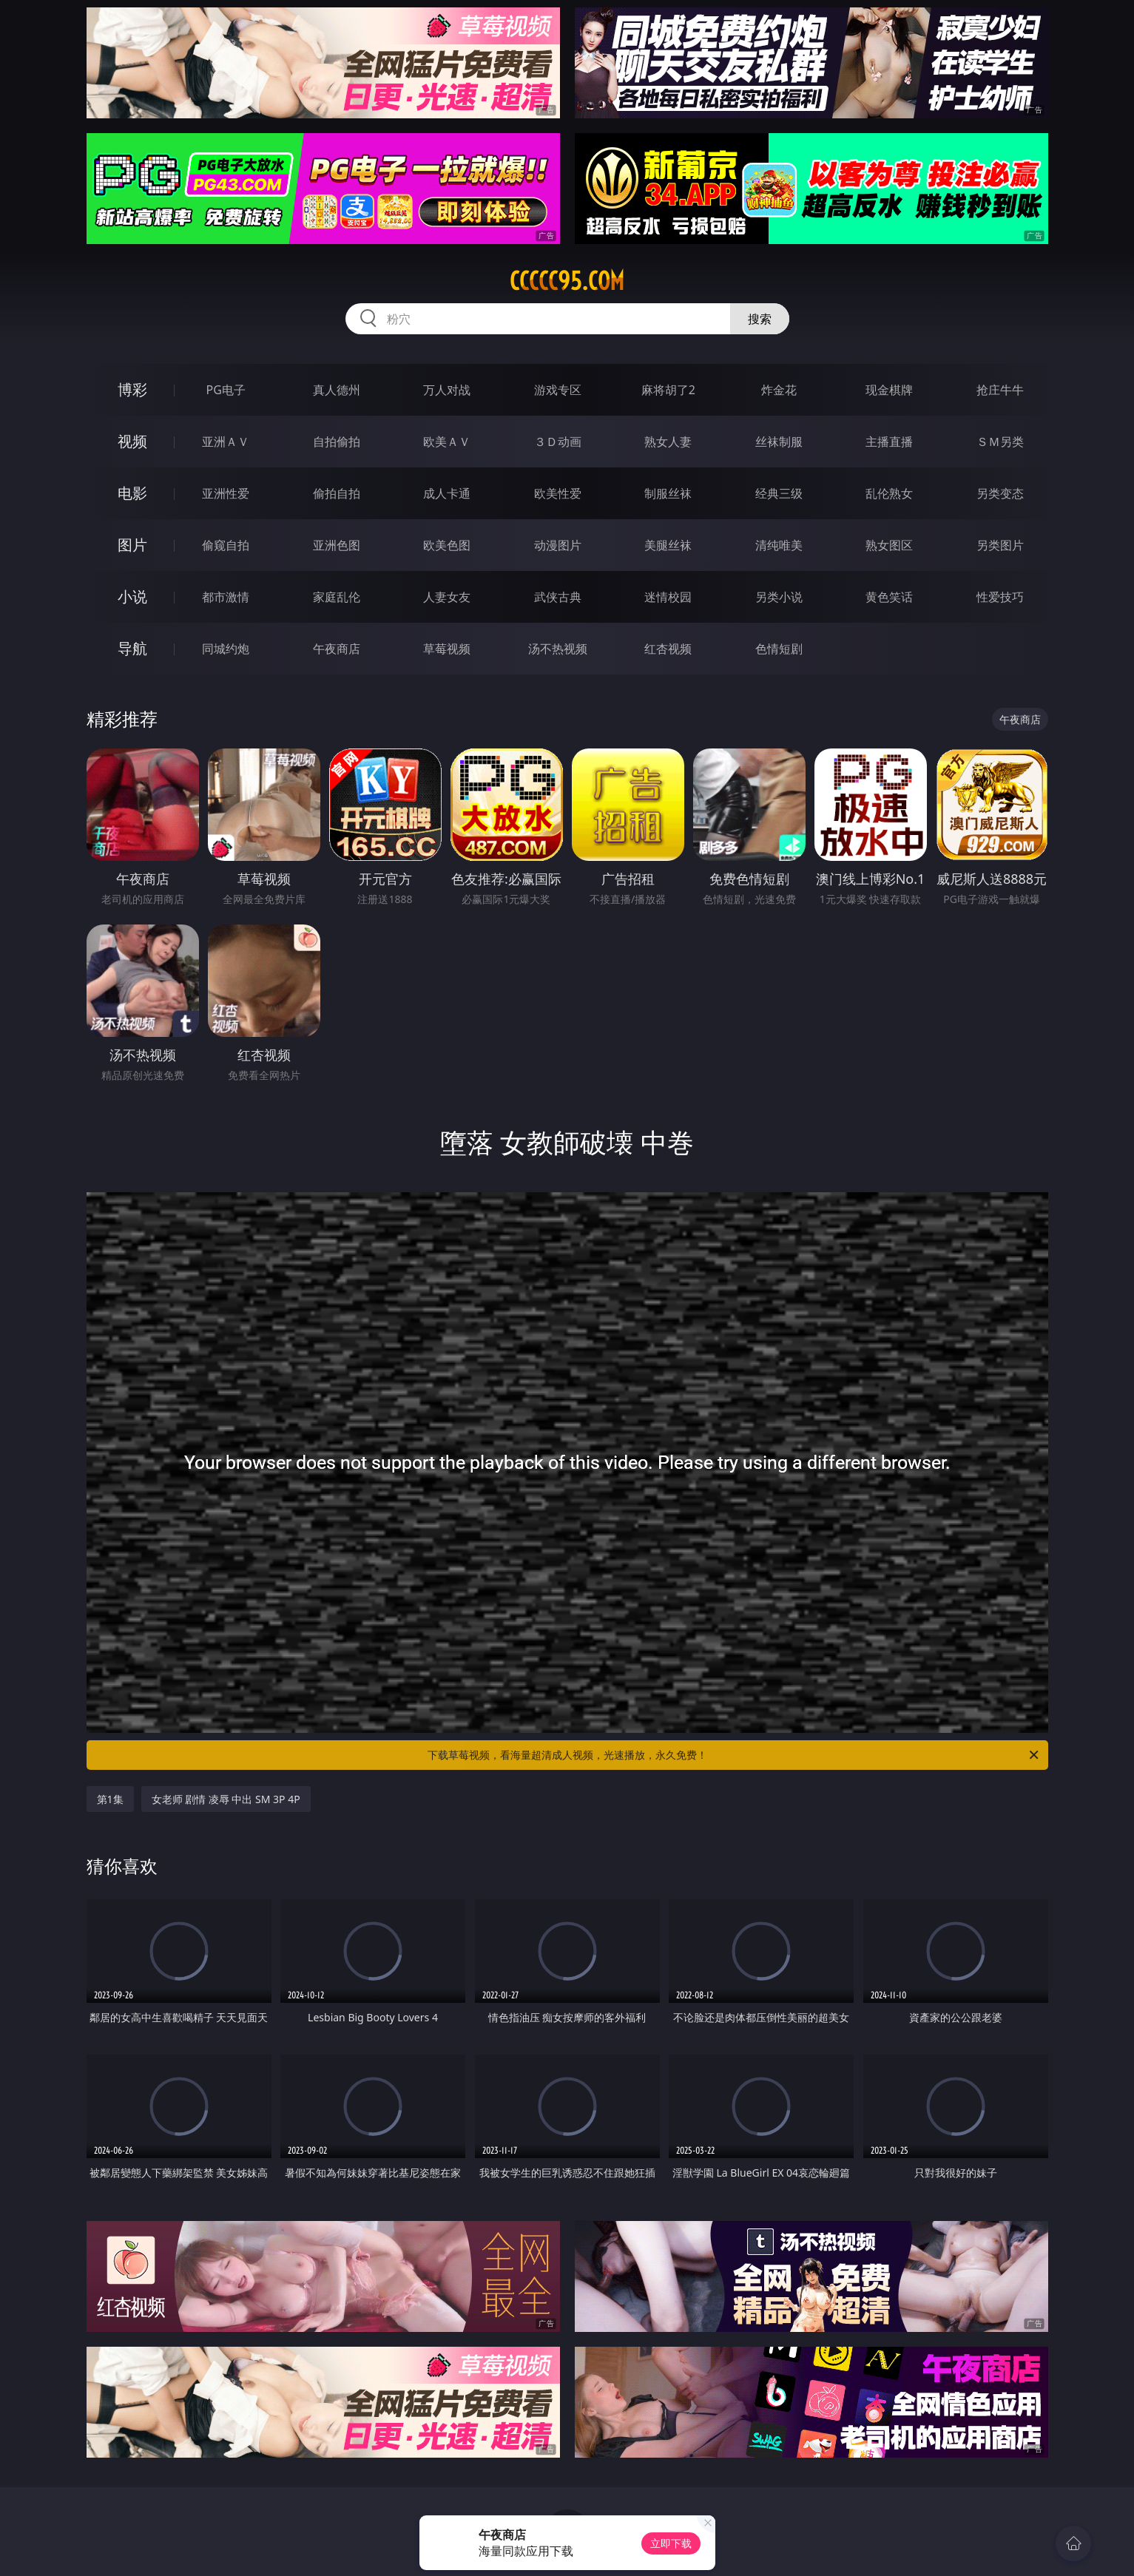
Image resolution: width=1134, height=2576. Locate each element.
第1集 (110, 1799)
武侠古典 (557, 597)
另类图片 (1000, 545)
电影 (132, 493)
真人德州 (336, 390)
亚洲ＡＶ (225, 441)
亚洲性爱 (225, 493)
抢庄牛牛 (1000, 390)
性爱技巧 (1000, 597)
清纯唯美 (779, 545)
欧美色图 (446, 545)
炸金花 (779, 390)
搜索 (760, 319)
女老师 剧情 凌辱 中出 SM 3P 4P (226, 1799)
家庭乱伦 (336, 597)
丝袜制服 (779, 441)
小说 (132, 596)
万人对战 (446, 390)
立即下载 (671, 2543)
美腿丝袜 (668, 545)
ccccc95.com (567, 281)
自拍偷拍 (336, 441)
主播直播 (889, 441)
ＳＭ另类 (1000, 441)
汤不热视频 (557, 648)
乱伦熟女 (889, 493)
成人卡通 (446, 493)
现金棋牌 (889, 390)
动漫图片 (557, 545)
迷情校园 (668, 597)
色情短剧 (779, 648)
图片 (132, 545)
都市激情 (225, 597)
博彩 (132, 389)
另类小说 (779, 597)
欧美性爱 (557, 493)
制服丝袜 (668, 493)
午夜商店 (336, 648)
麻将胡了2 (668, 390)
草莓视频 (446, 648)
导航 (132, 648)
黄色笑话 (889, 597)
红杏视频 (668, 648)
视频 (132, 441)
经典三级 (779, 493)
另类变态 (1000, 493)
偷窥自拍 (225, 545)
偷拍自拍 (336, 493)
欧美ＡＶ (446, 441)
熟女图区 (889, 545)
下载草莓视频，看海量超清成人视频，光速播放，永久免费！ (734, 1755)
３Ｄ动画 (557, 441)
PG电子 (226, 390)
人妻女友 (446, 597)
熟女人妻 (668, 441)
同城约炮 (225, 648)
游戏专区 (557, 390)
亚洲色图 (336, 545)
